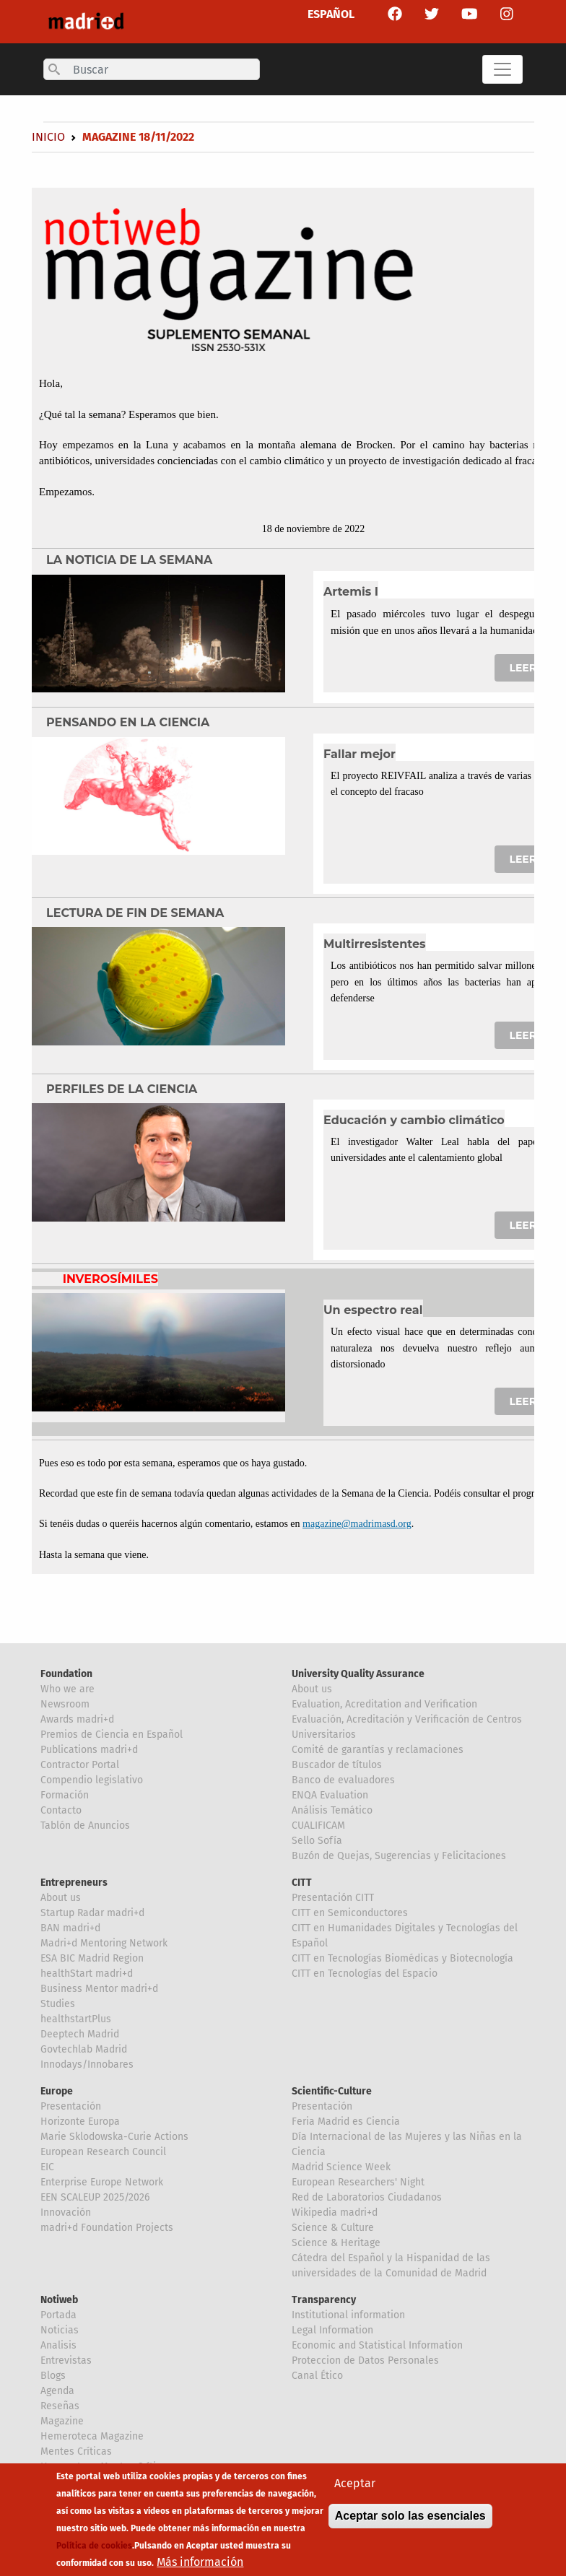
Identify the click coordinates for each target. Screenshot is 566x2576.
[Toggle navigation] (502, 69)
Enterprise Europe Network (101, 2182)
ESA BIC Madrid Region (92, 1958)
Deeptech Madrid (79, 2034)
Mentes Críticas (76, 2451)
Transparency (324, 2300)
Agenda (57, 2391)
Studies (57, 2004)
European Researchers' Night (358, 2182)
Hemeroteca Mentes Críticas (106, 2466)
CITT (302, 1882)
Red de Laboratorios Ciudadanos (367, 2197)
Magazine (62, 2421)
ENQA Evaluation (330, 1795)
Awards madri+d (77, 1719)
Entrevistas (66, 2360)
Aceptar (354, 2489)
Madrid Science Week (341, 2167)
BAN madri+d (70, 1928)
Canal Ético (317, 2376)
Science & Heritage (336, 2243)
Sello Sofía (317, 1841)
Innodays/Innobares (87, 2064)
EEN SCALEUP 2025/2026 (94, 2197)
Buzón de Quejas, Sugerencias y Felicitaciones (399, 1856)
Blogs (53, 2376)
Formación (64, 1795)
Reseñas (59, 2406)
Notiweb (59, 2300)
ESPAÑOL (331, 14)
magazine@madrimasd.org (357, 1523)
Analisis (58, 2345)
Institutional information (348, 2315)
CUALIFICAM (318, 1825)
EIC (47, 2167)
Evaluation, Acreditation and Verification (384, 1704)
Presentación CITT (333, 1898)
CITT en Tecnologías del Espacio (364, 1973)
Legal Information (332, 2330)
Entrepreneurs (74, 1882)
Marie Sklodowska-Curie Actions (114, 2137)
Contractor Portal (79, 1765)
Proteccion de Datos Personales (365, 2360)
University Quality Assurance (358, 1674)
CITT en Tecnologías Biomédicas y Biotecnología (402, 1958)
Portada (58, 2315)
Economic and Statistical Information (377, 2345)
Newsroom (65, 1704)
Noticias (59, 2330)
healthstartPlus (75, 2019)
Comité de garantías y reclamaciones (377, 1750)
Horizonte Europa (80, 2121)
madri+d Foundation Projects (106, 2228)
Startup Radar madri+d (92, 1913)
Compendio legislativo (91, 1780)
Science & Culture (333, 2228)
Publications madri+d (89, 1750)
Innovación (65, 2212)
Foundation (66, 1674)
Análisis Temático (332, 1810)
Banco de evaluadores (343, 1780)
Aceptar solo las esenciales (410, 2521)
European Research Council (103, 2152)
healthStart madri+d (86, 1973)
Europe (56, 2091)
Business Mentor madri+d (99, 1989)
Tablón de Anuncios (85, 1825)
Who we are (67, 1689)
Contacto (61, 1810)
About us (312, 1689)
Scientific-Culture (332, 2091)
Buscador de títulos (337, 1765)
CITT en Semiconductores (350, 1913)
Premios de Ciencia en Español (111, 1734)
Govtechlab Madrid (83, 2049)
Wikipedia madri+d (335, 2212)
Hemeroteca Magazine (92, 2436)
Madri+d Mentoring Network (103, 1943)
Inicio (48, 137)
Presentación (70, 2106)
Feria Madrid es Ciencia (346, 2121)
